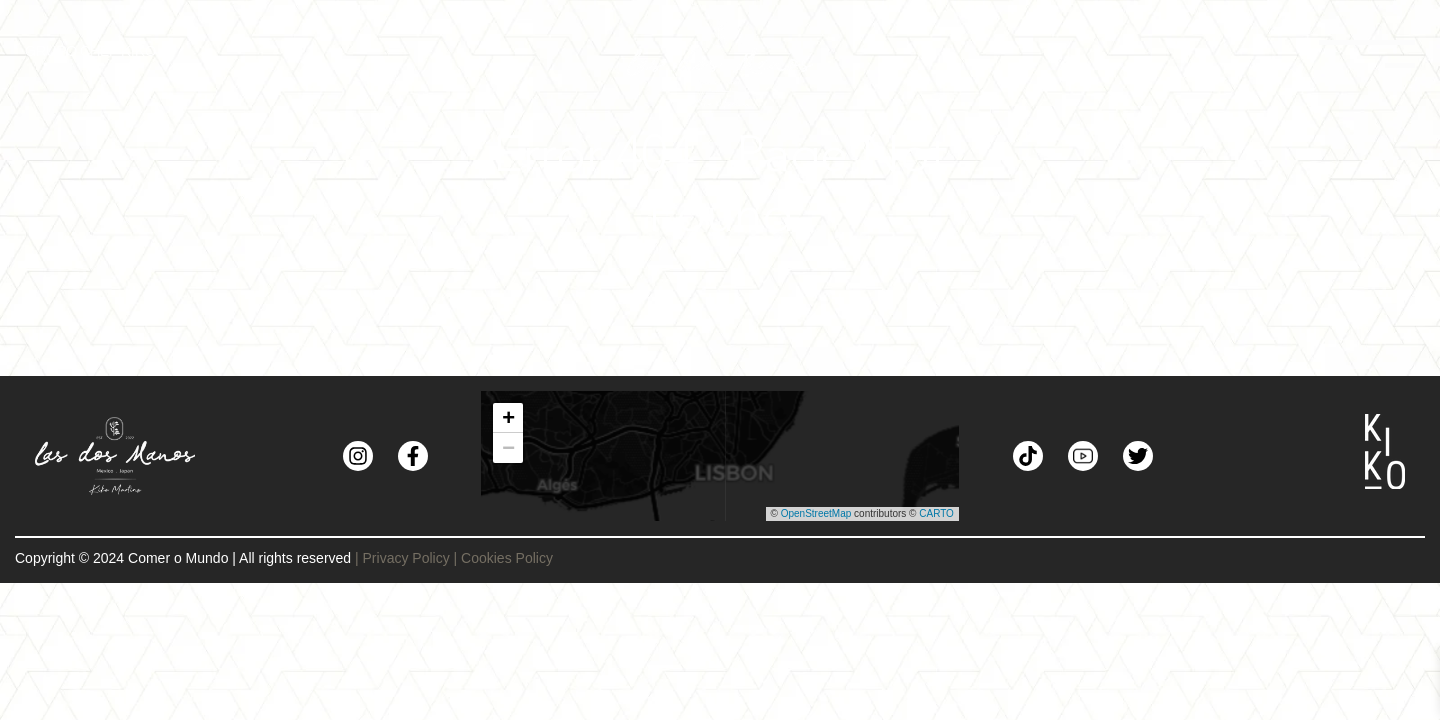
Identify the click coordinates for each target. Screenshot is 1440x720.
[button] (508, 418)
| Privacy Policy (402, 558)
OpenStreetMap (816, 513)
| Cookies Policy (503, 558)
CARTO (936, 513)
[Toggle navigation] (1183, 63)
